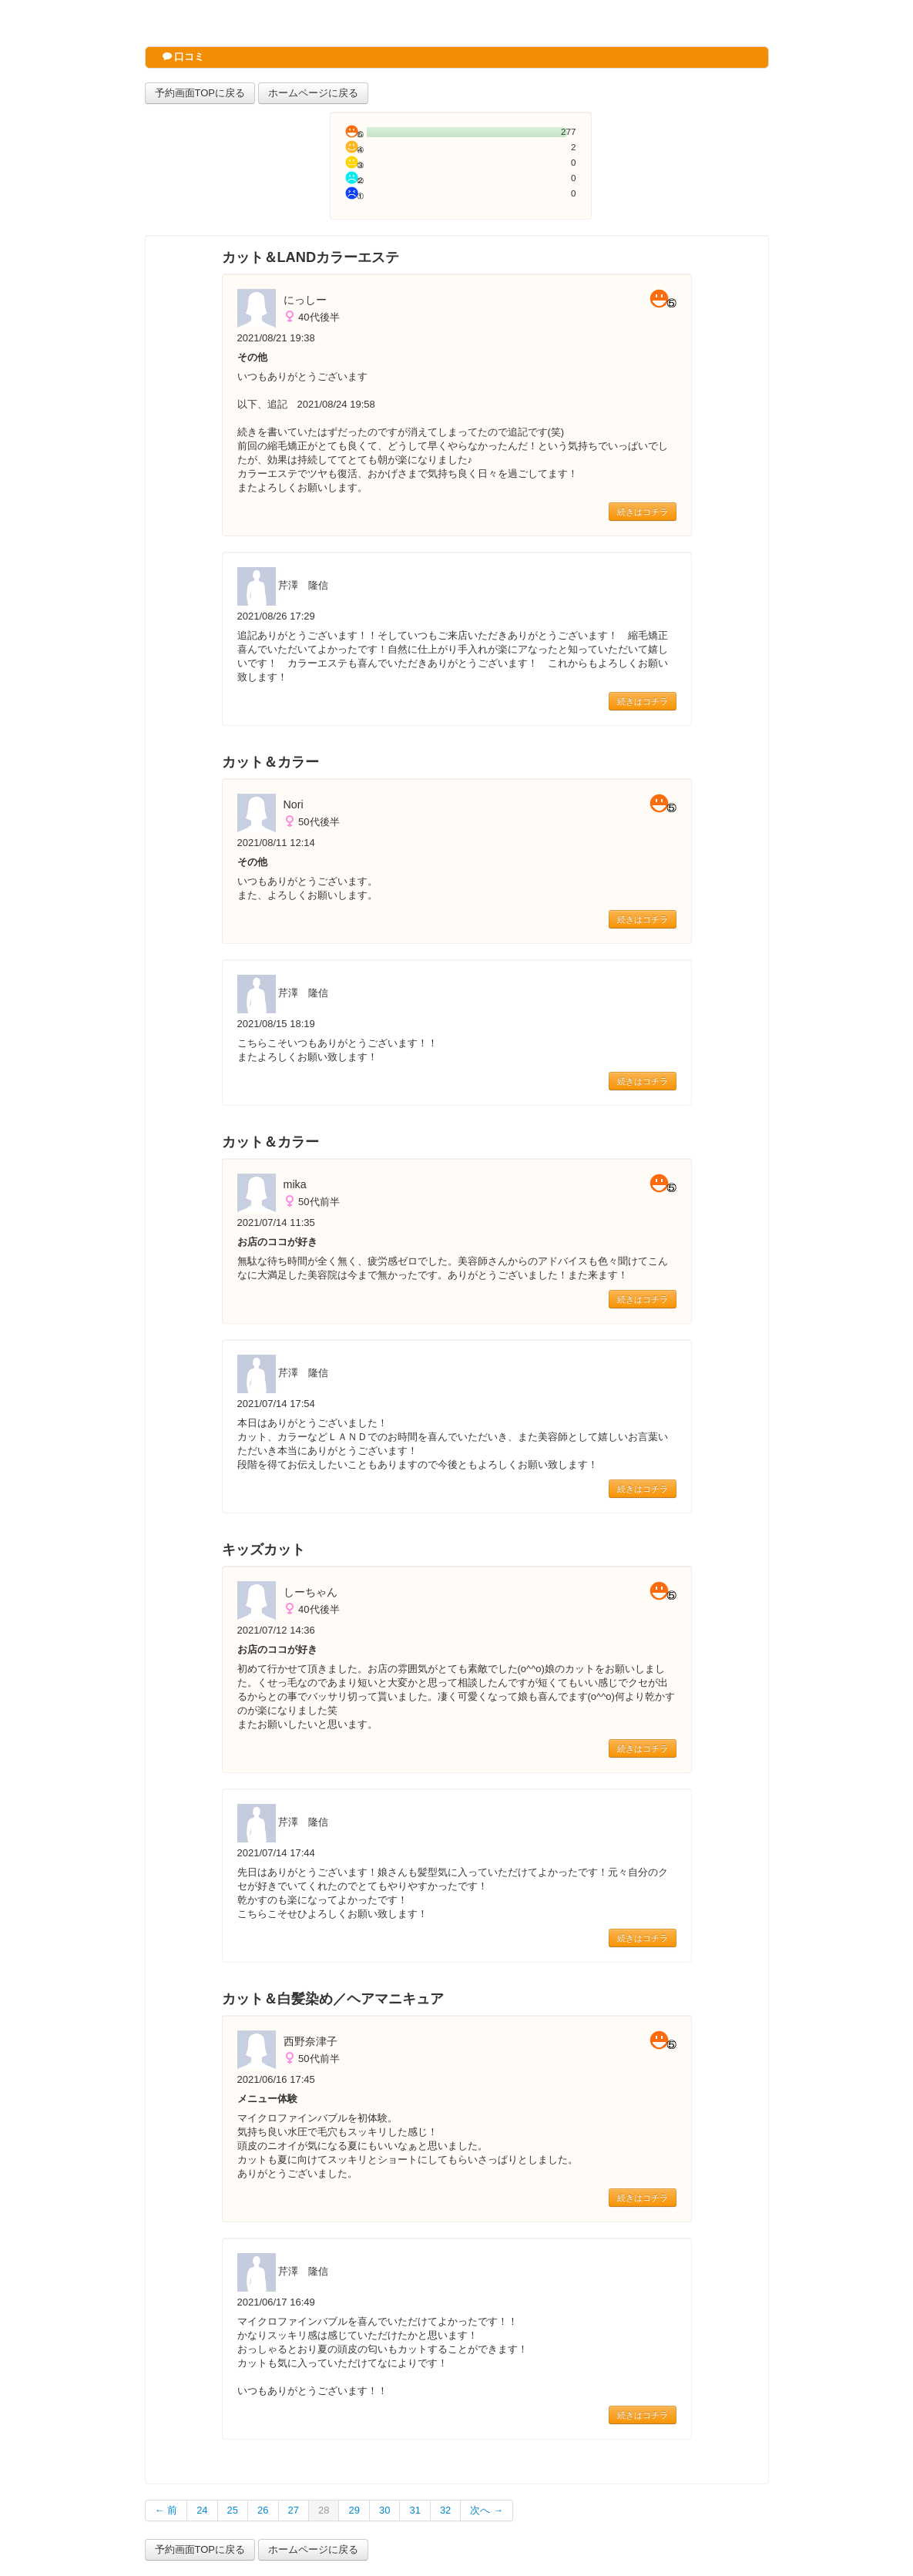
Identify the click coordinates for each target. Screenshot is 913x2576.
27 (293, 2510)
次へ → (486, 2510)
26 (262, 2510)
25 (232, 2510)
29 (353, 2510)
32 (445, 2510)
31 (414, 2510)
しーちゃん (310, 1592)
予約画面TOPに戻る (200, 93)
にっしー (305, 300)
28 (323, 2510)
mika (295, 1184)
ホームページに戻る (313, 93)
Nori (294, 804)
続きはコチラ (642, 511)
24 (201, 2510)
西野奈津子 (310, 2041)
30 (384, 2510)
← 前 (166, 2510)
